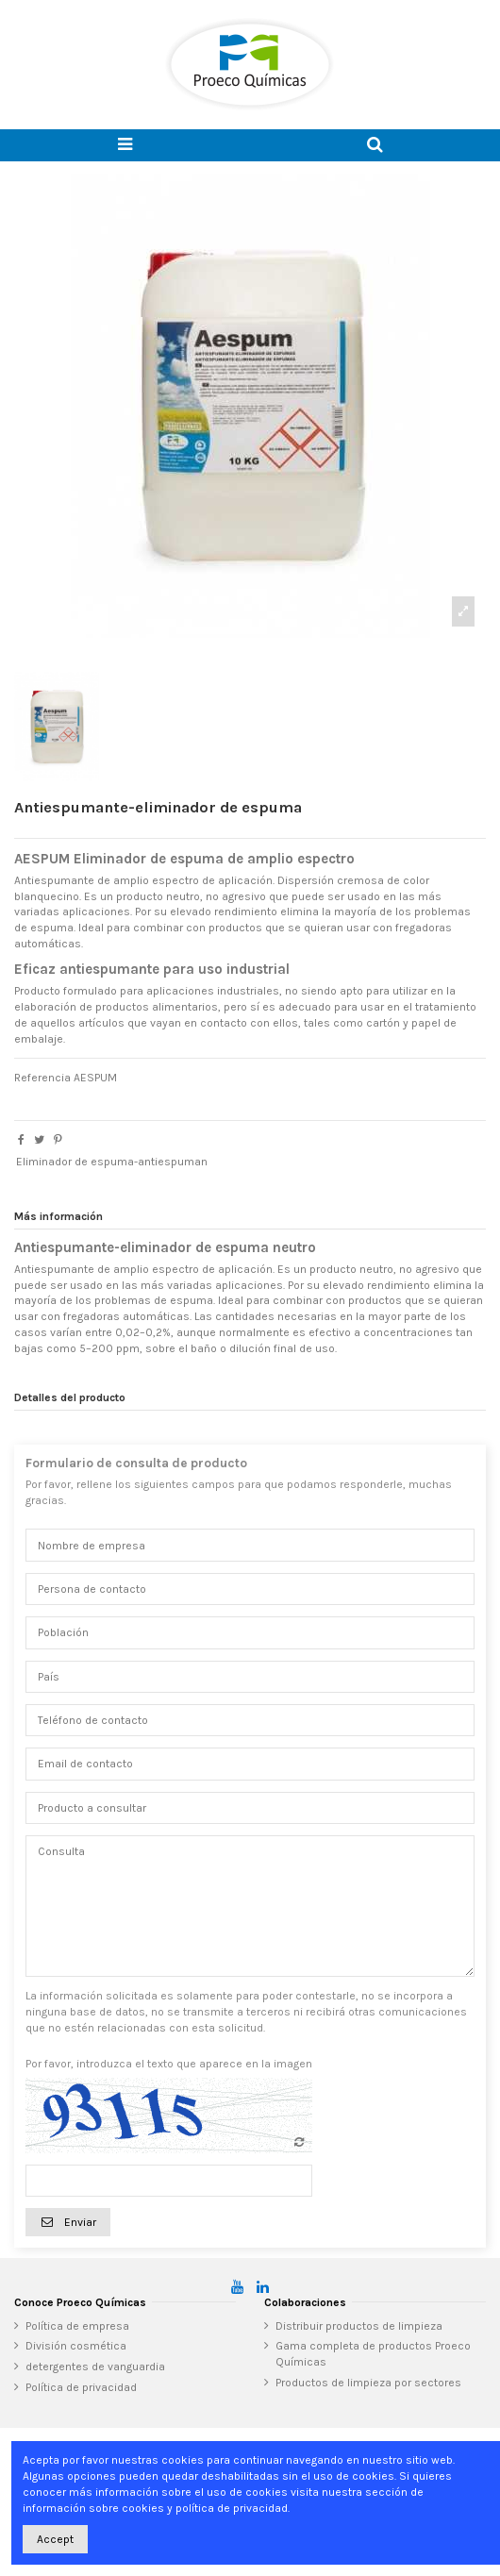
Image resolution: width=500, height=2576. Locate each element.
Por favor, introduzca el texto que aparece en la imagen (168, 2063)
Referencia (42, 1077)
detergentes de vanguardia (95, 2366)
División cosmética (75, 2345)
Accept (55, 2539)
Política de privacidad (81, 2387)
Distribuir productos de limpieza (358, 2326)
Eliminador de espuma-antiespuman (112, 1161)
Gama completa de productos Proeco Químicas (373, 2353)
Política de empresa (77, 2326)
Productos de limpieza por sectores (368, 2382)
